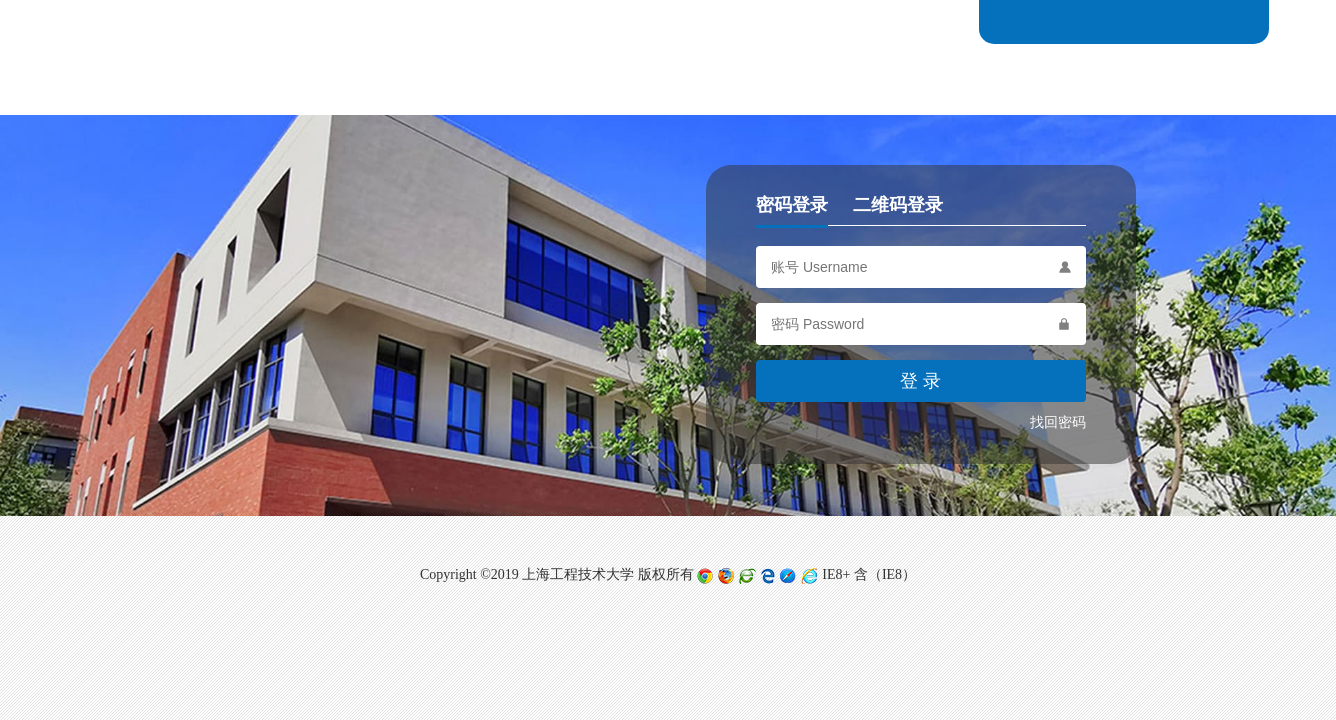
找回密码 (1058, 422)
